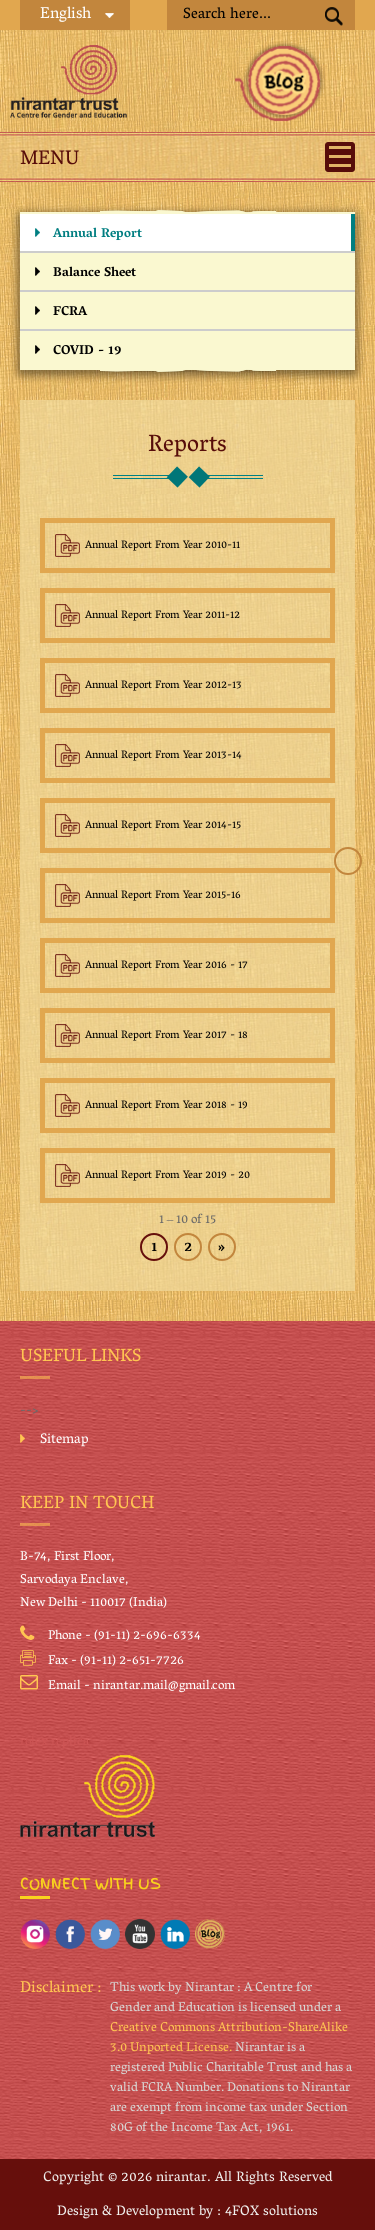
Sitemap (64, 1441)
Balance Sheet (94, 273)
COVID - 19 (87, 351)
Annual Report (97, 234)
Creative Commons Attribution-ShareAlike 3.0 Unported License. (229, 2038)
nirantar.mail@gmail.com (164, 1686)
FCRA (70, 312)
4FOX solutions (271, 2212)
